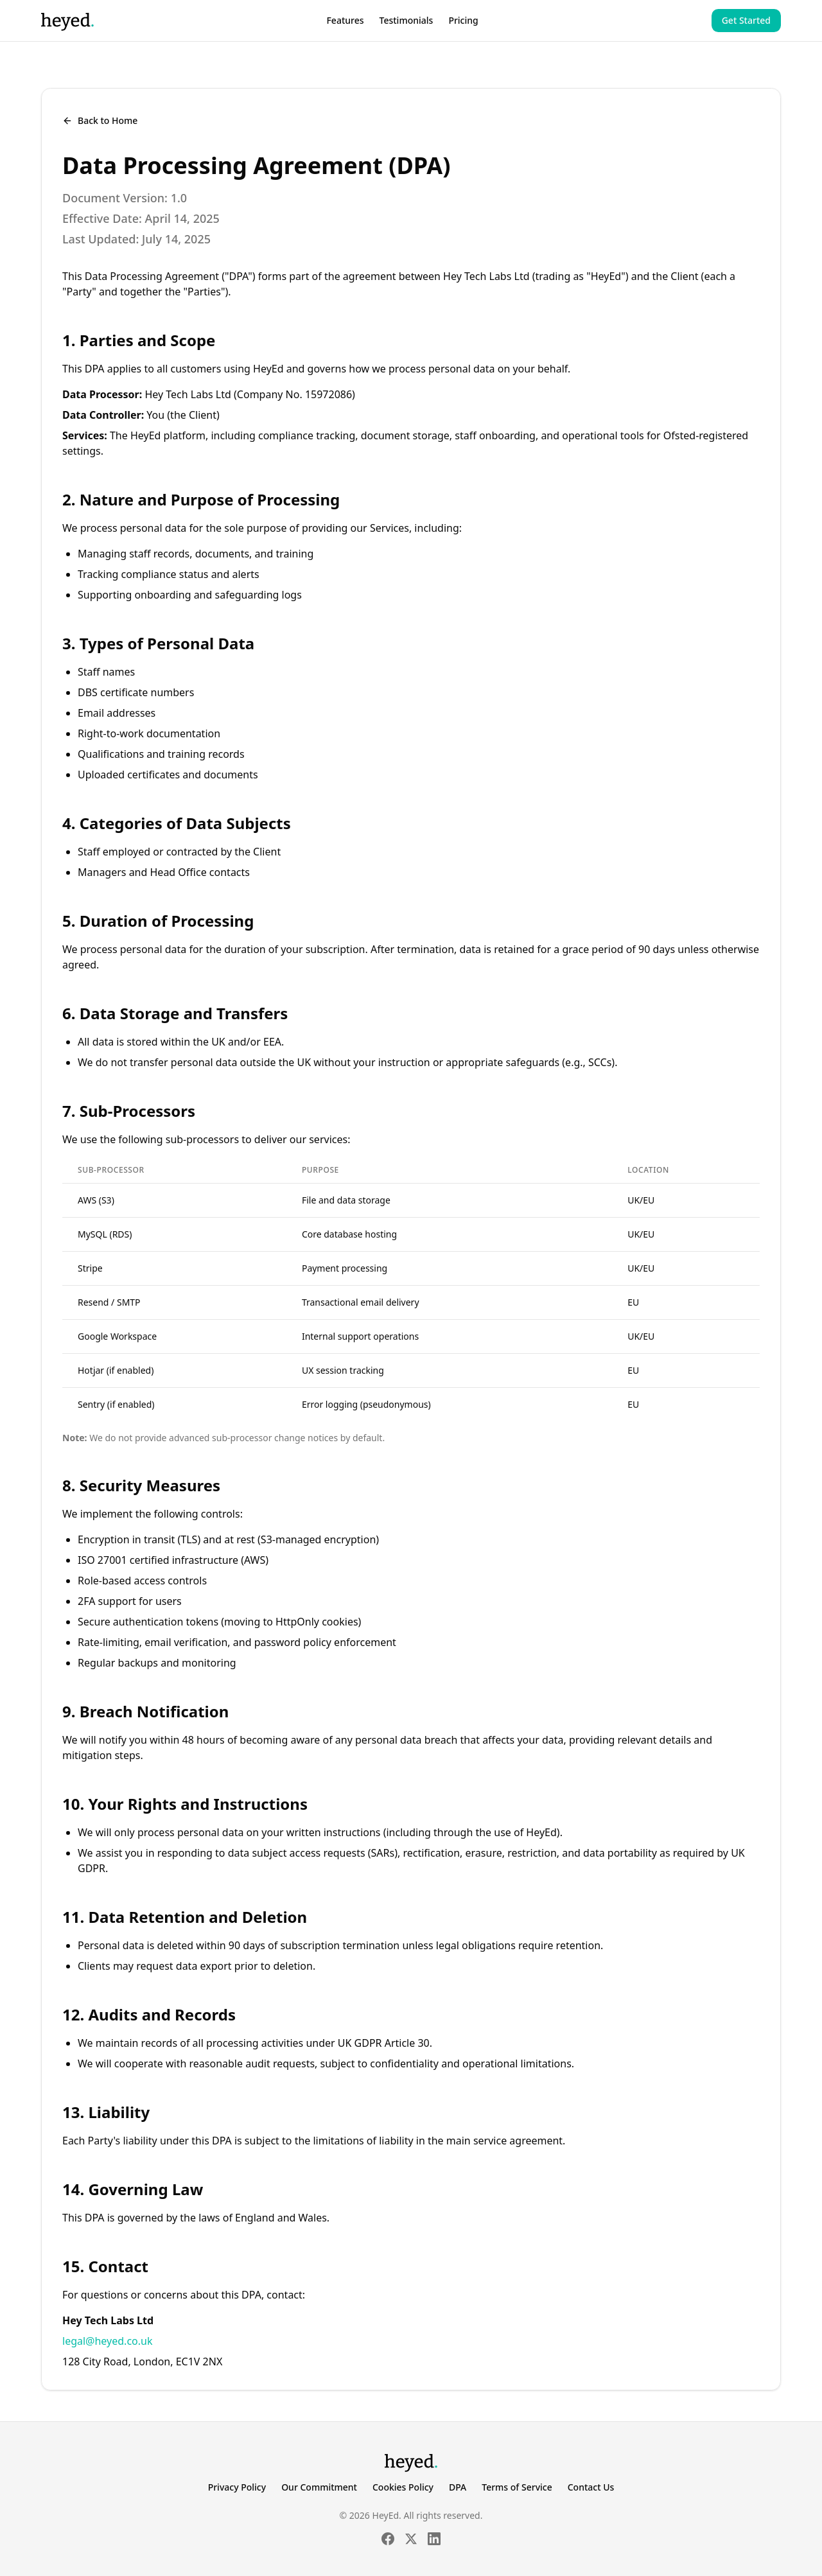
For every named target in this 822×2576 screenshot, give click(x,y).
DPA (457, 2487)
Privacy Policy (237, 2487)
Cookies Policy (402, 2487)
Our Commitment (319, 2487)
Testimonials (406, 20)
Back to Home (99, 120)
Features (344, 20)
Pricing (463, 20)
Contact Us (591, 2487)
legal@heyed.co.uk (107, 2341)
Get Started (746, 20)
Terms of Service (517, 2487)
